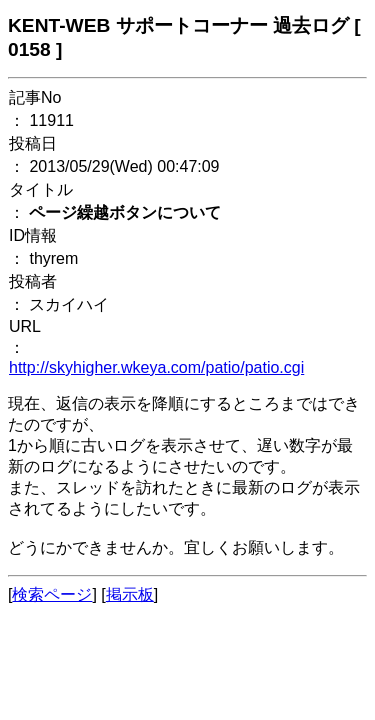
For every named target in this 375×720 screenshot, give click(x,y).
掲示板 (130, 594)
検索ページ (52, 594)
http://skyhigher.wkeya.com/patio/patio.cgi (156, 367)
